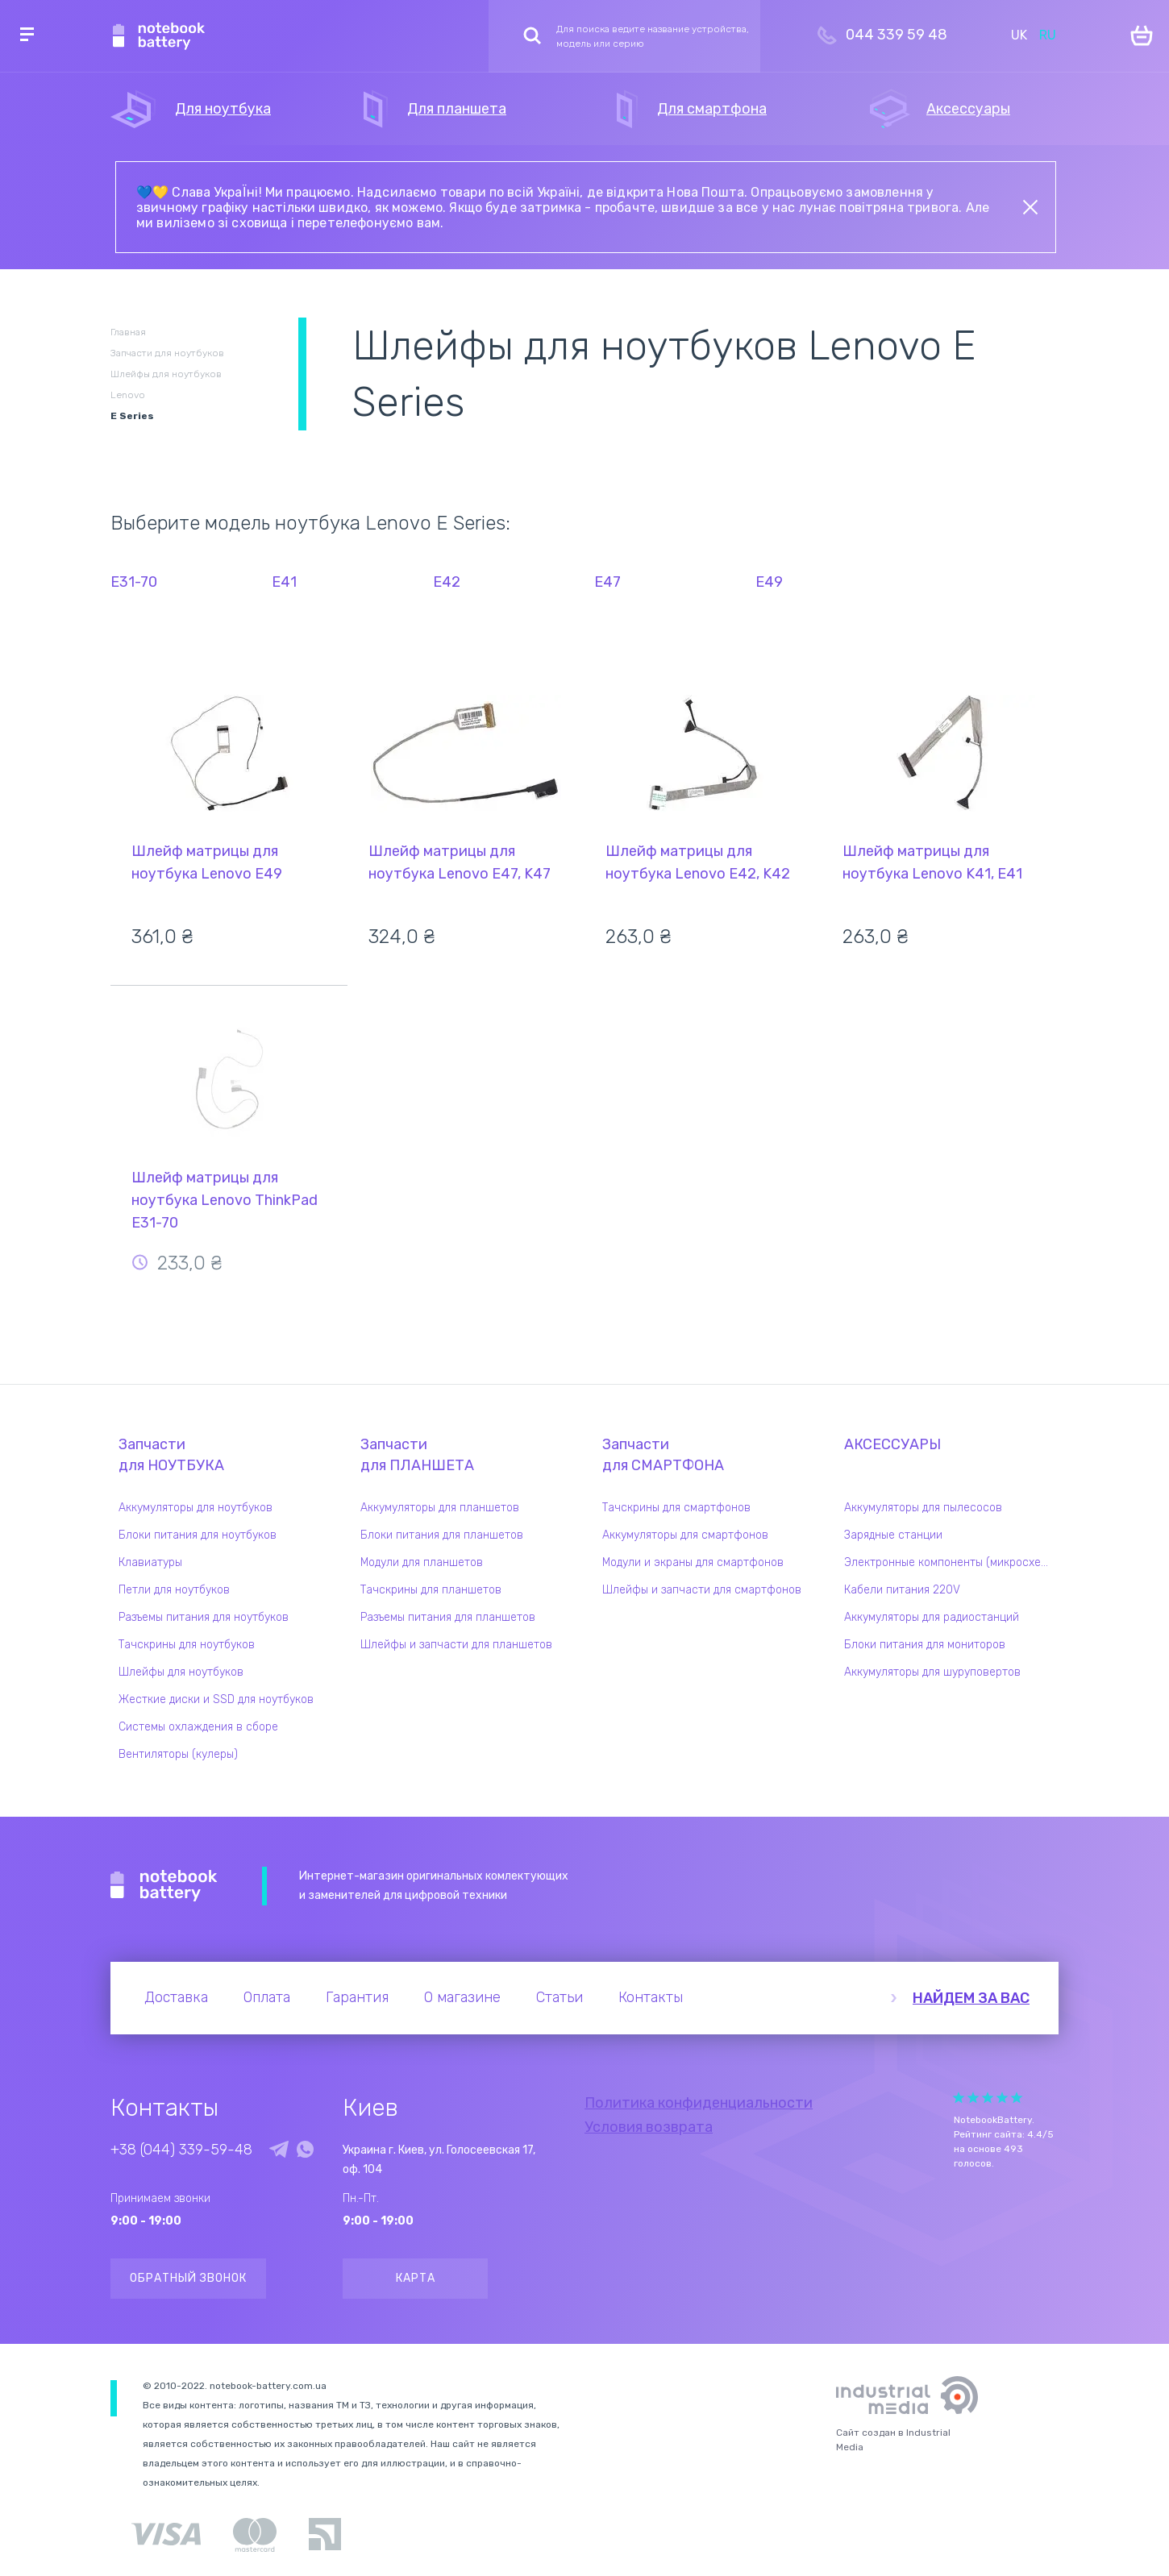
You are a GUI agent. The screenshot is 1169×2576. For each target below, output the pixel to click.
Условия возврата (648, 2127)
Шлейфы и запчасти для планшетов (456, 1645)
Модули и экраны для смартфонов (693, 1562)
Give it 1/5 (958, 2097)
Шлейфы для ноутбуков (181, 1672)
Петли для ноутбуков (174, 1590)
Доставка (176, 1997)
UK (1019, 35)
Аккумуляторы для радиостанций (931, 1617)
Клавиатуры (150, 1562)
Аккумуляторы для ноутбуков (195, 1507)
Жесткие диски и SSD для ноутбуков (216, 1699)
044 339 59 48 (896, 35)
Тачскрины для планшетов (430, 1590)
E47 (607, 582)
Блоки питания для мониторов (924, 1645)
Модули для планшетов (421, 1562)
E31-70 (133, 582)
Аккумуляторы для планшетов (439, 1507)
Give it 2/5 (973, 2097)
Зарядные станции (893, 1535)
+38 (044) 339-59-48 (181, 2149)
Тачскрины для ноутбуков (187, 1645)
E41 (284, 582)
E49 (769, 582)
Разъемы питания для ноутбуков (204, 1617)
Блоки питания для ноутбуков (198, 1535)
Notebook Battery (164, 1886)
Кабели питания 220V (902, 1590)
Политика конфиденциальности (698, 2103)
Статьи (559, 1997)
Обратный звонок (188, 2278)
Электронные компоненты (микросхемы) (951, 1562)
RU (1047, 35)
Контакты (650, 1997)
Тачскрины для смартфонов (676, 1507)
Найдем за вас (971, 1998)
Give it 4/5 (1002, 2097)
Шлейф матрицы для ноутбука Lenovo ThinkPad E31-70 (224, 1200)
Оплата (266, 1997)
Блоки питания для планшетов (441, 1535)
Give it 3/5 (987, 2097)
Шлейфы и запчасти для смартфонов (701, 1590)
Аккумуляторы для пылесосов (923, 1507)
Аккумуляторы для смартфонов (685, 1535)
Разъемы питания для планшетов (447, 1617)
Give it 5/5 (1016, 2097)
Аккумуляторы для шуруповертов (932, 1672)
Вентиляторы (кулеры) (178, 1754)
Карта (415, 2278)
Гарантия (357, 1997)
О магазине (462, 1997)
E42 (446, 582)
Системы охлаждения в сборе (198, 1727)
